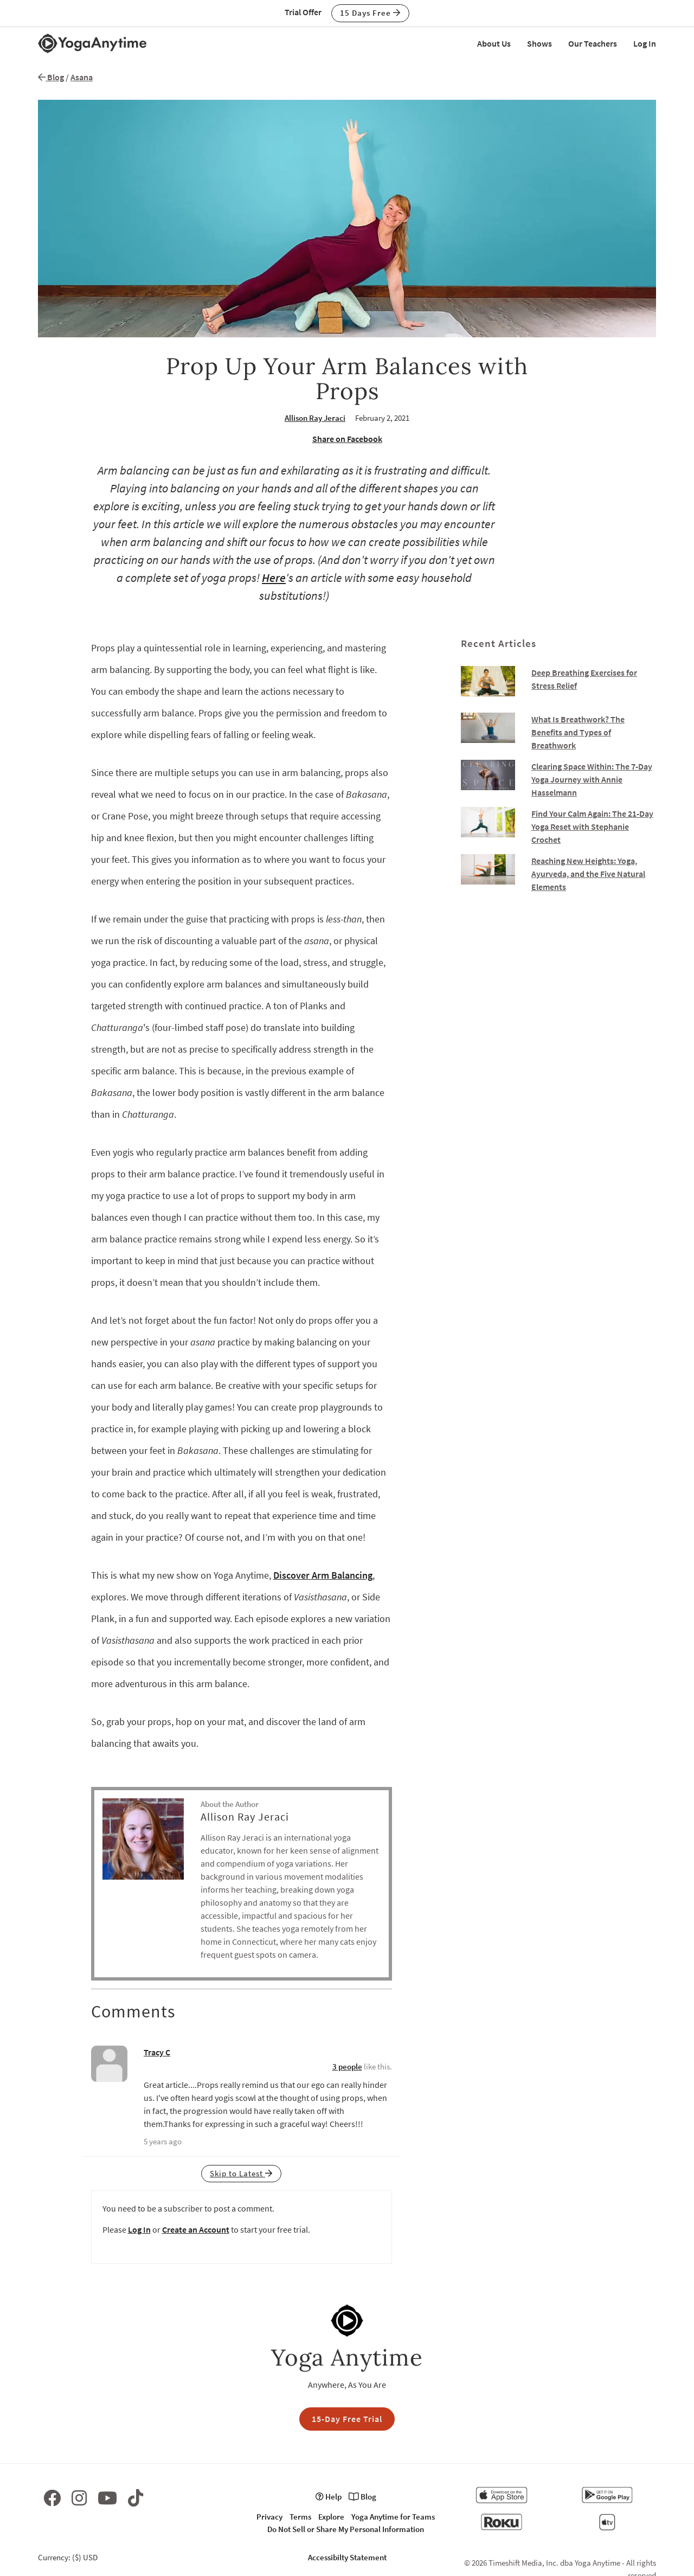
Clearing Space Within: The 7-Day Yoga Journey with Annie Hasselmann (591, 779)
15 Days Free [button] (370, 13)
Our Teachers (592, 43)
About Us (494, 43)
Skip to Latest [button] (241, 2173)
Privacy (269, 2516)
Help (329, 2496)
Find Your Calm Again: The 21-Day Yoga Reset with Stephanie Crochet (592, 826)
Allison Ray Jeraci (315, 418)
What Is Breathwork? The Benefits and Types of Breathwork (578, 732)
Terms (300, 2516)
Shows (539, 43)
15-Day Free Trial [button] (347, 2418)
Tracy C (157, 2052)
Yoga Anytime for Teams (393, 2516)
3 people (347, 2066)
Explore (331, 2516)
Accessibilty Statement (347, 2557)
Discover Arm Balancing (322, 1575)
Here (274, 577)
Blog (51, 77)
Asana (81, 77)
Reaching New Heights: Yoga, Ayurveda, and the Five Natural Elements (588, 873)
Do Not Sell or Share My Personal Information (345, 2529)
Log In (644, 43)
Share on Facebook (347, 438)
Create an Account (195, 2229)
